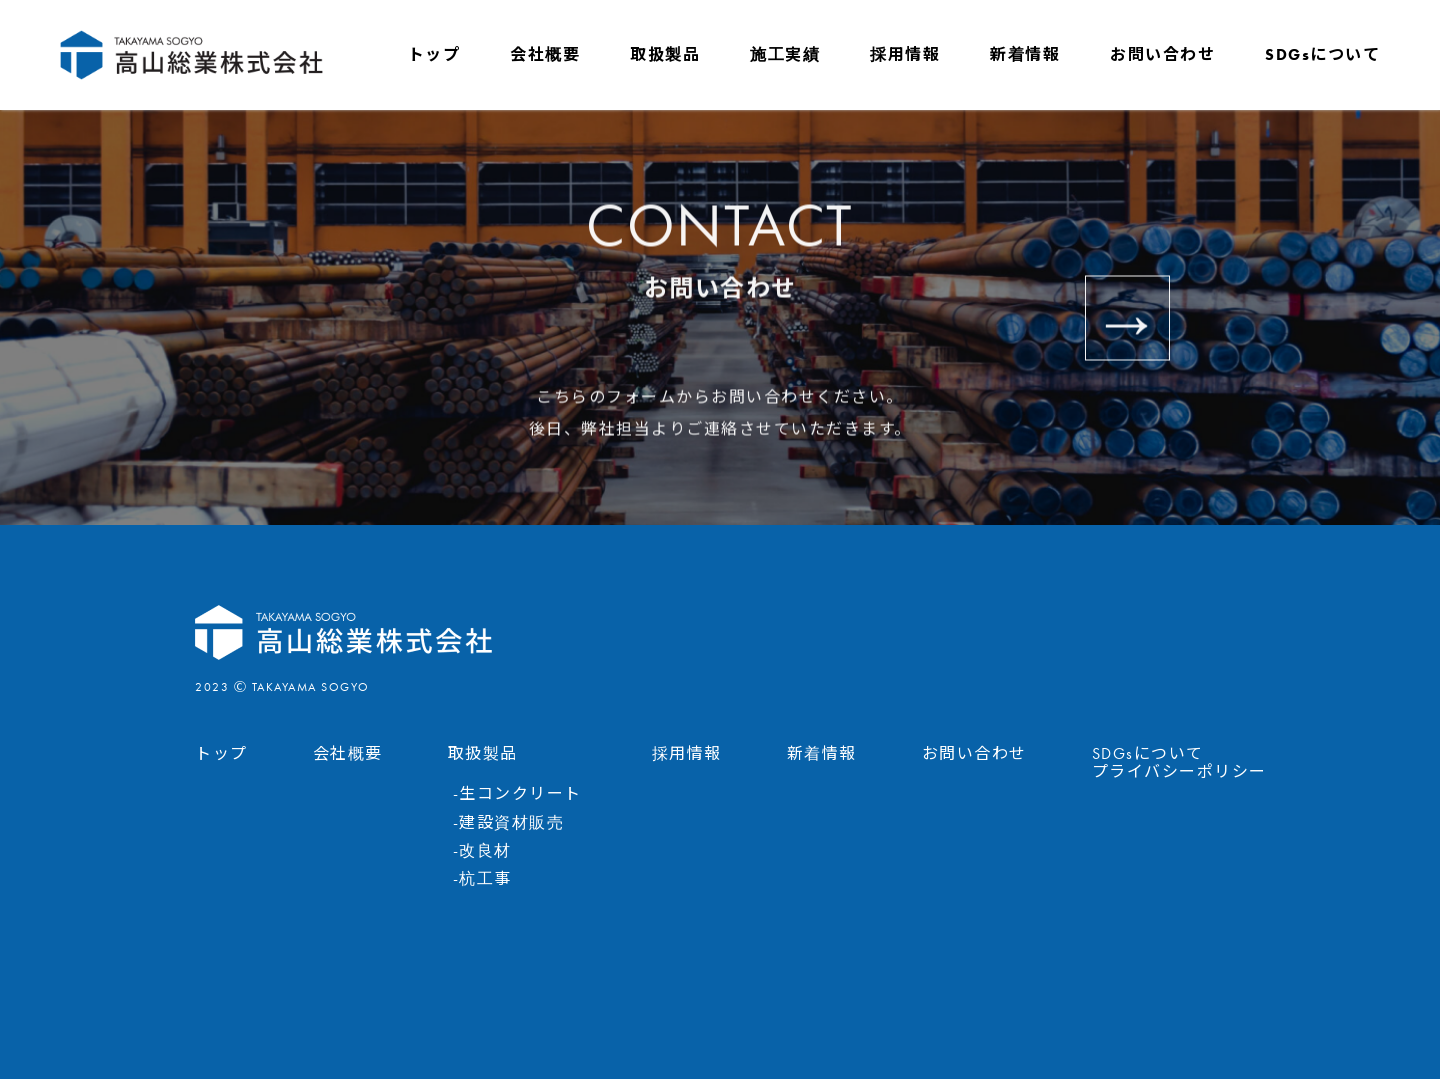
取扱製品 (665, 54)
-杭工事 (482, 878)
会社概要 (545, 54)
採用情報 (905, 54)
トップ (434, 54)
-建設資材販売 (509, 822)
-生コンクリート (517, 793)
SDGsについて (1322, 54)
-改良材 (482, 850)
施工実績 (785, 54)
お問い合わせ (1162, 54)
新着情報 (1025, 54)
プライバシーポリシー (1179, 771)
